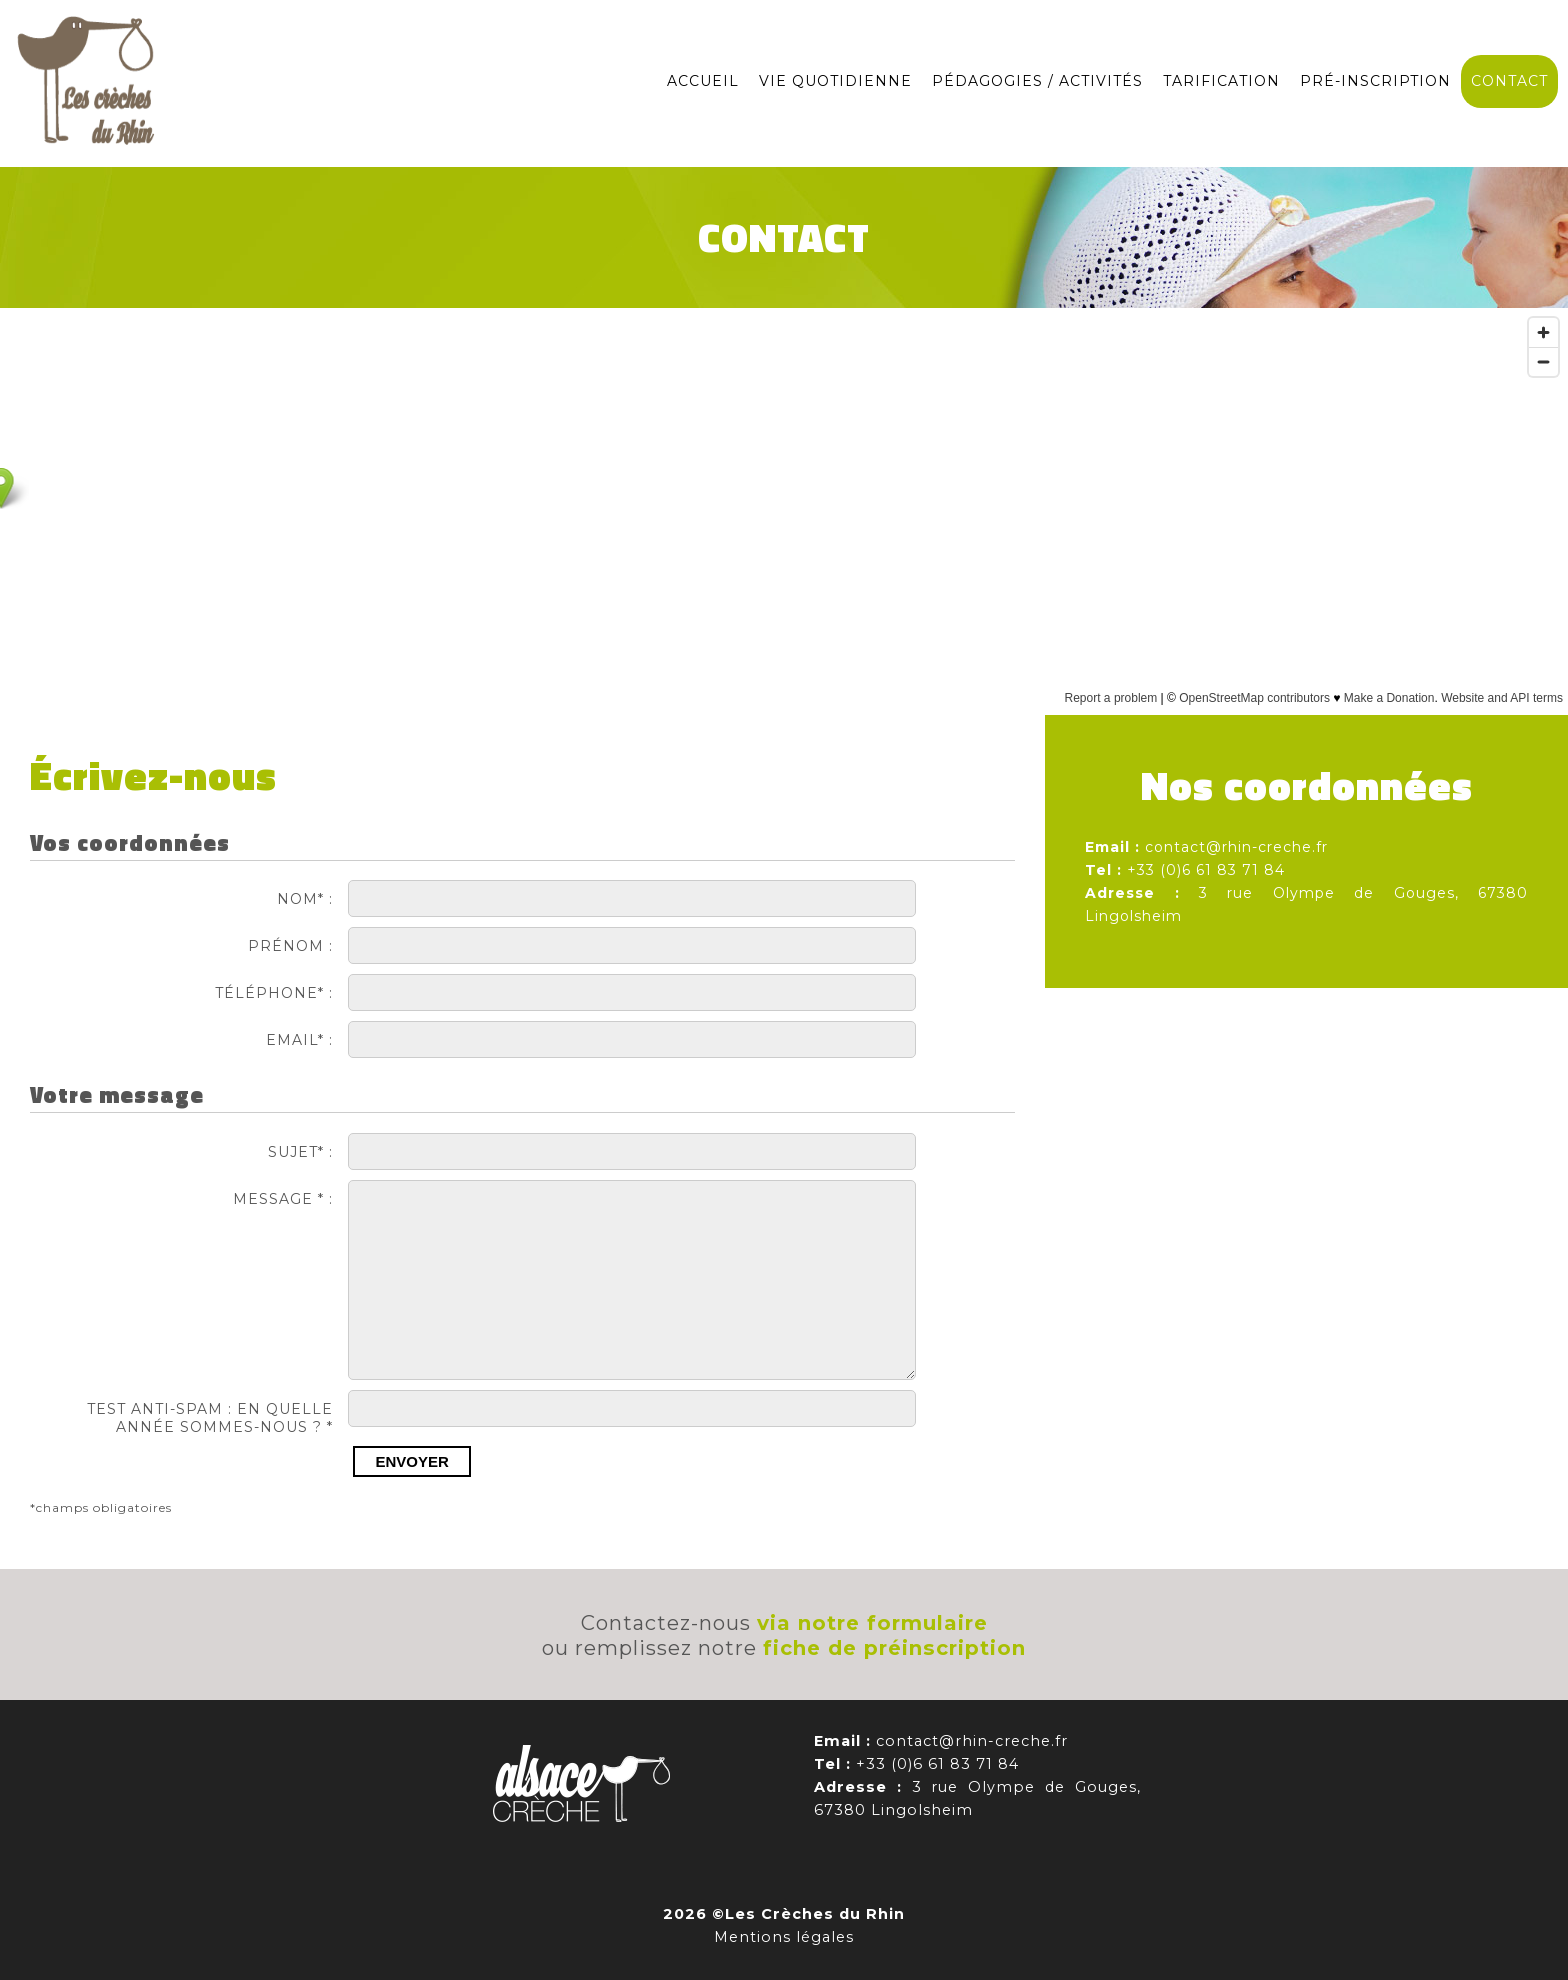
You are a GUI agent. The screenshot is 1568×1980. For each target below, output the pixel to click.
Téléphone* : (274, 993)
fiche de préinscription (894, 1647)
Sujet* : (300, 1152)
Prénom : (290, 946)
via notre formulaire (872, 1622)
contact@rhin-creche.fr (1236, 847)
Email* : (299, 1040)
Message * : (283, 1199)
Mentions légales (784, 1937)
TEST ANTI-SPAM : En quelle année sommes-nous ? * (210, 1418)
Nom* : (305, 899)
